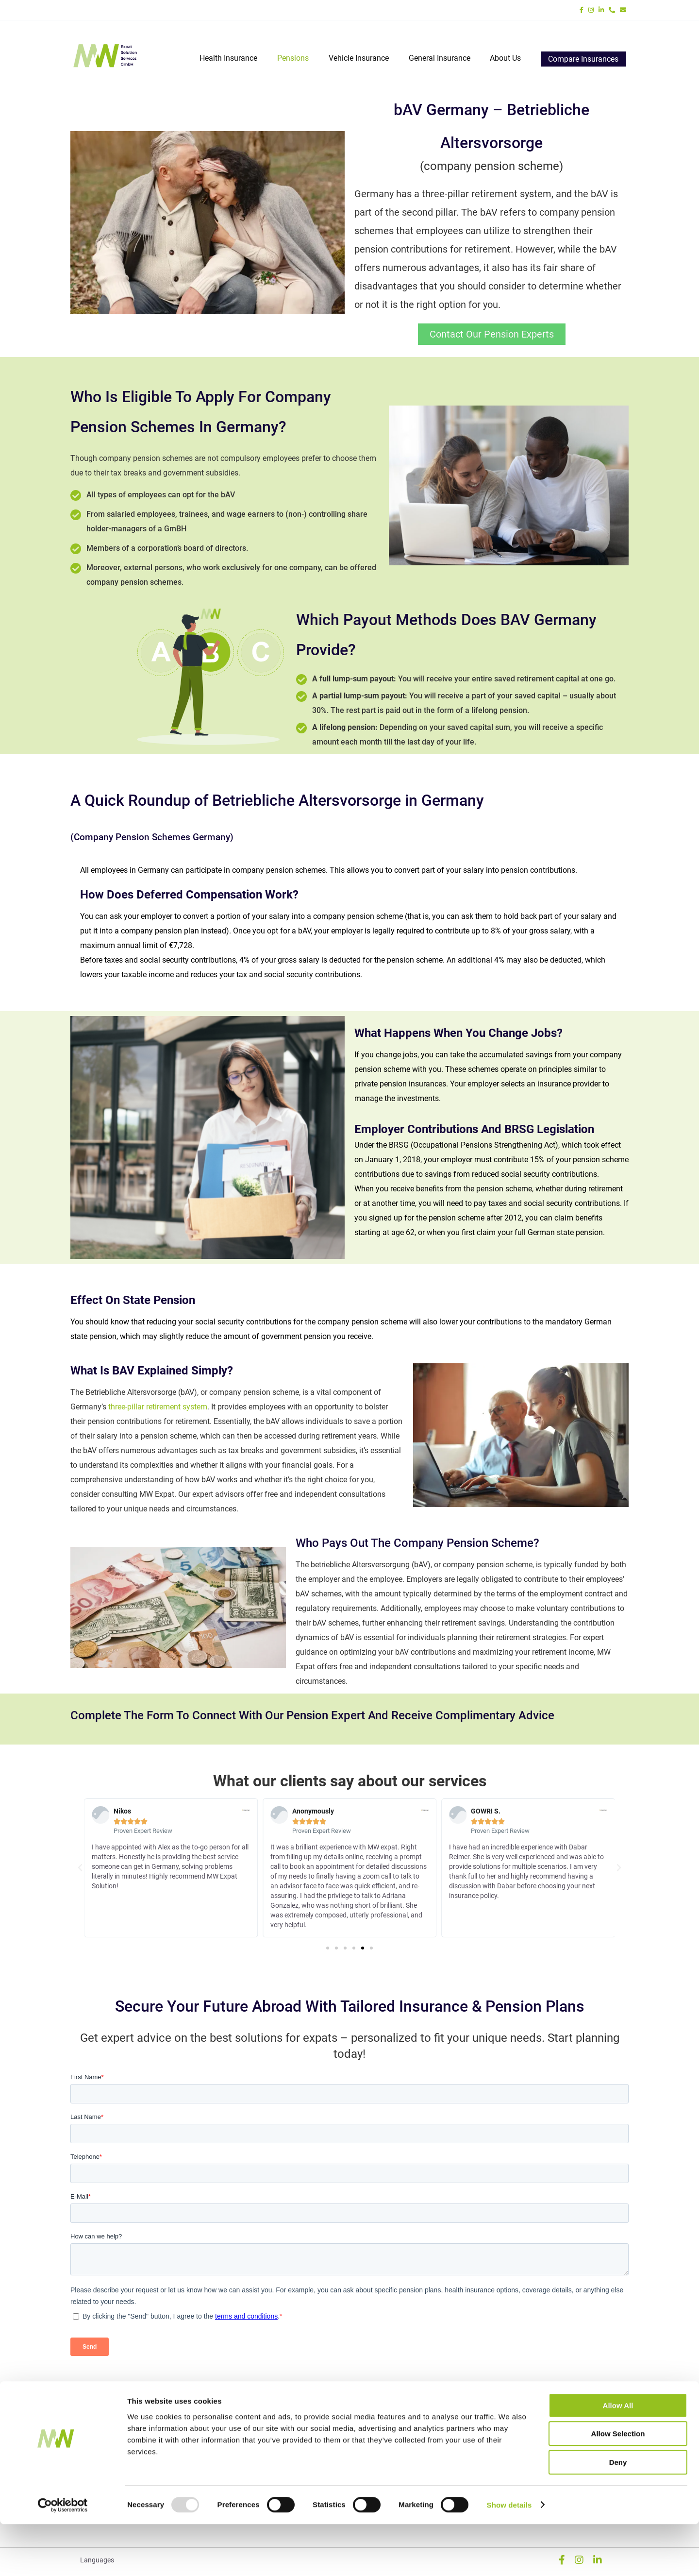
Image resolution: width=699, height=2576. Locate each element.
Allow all (618, 2457)
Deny (618, 2514)
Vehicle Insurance (359, 58)
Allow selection (618, 2486)
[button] (80, 1868)
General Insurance (439, 58)
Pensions (294, 58)
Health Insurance (230, 58)
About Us (505, 58)
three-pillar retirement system (157, 1407)
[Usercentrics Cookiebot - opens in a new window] (62, 2557)
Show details (509, 2557)
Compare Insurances (583, 59)
